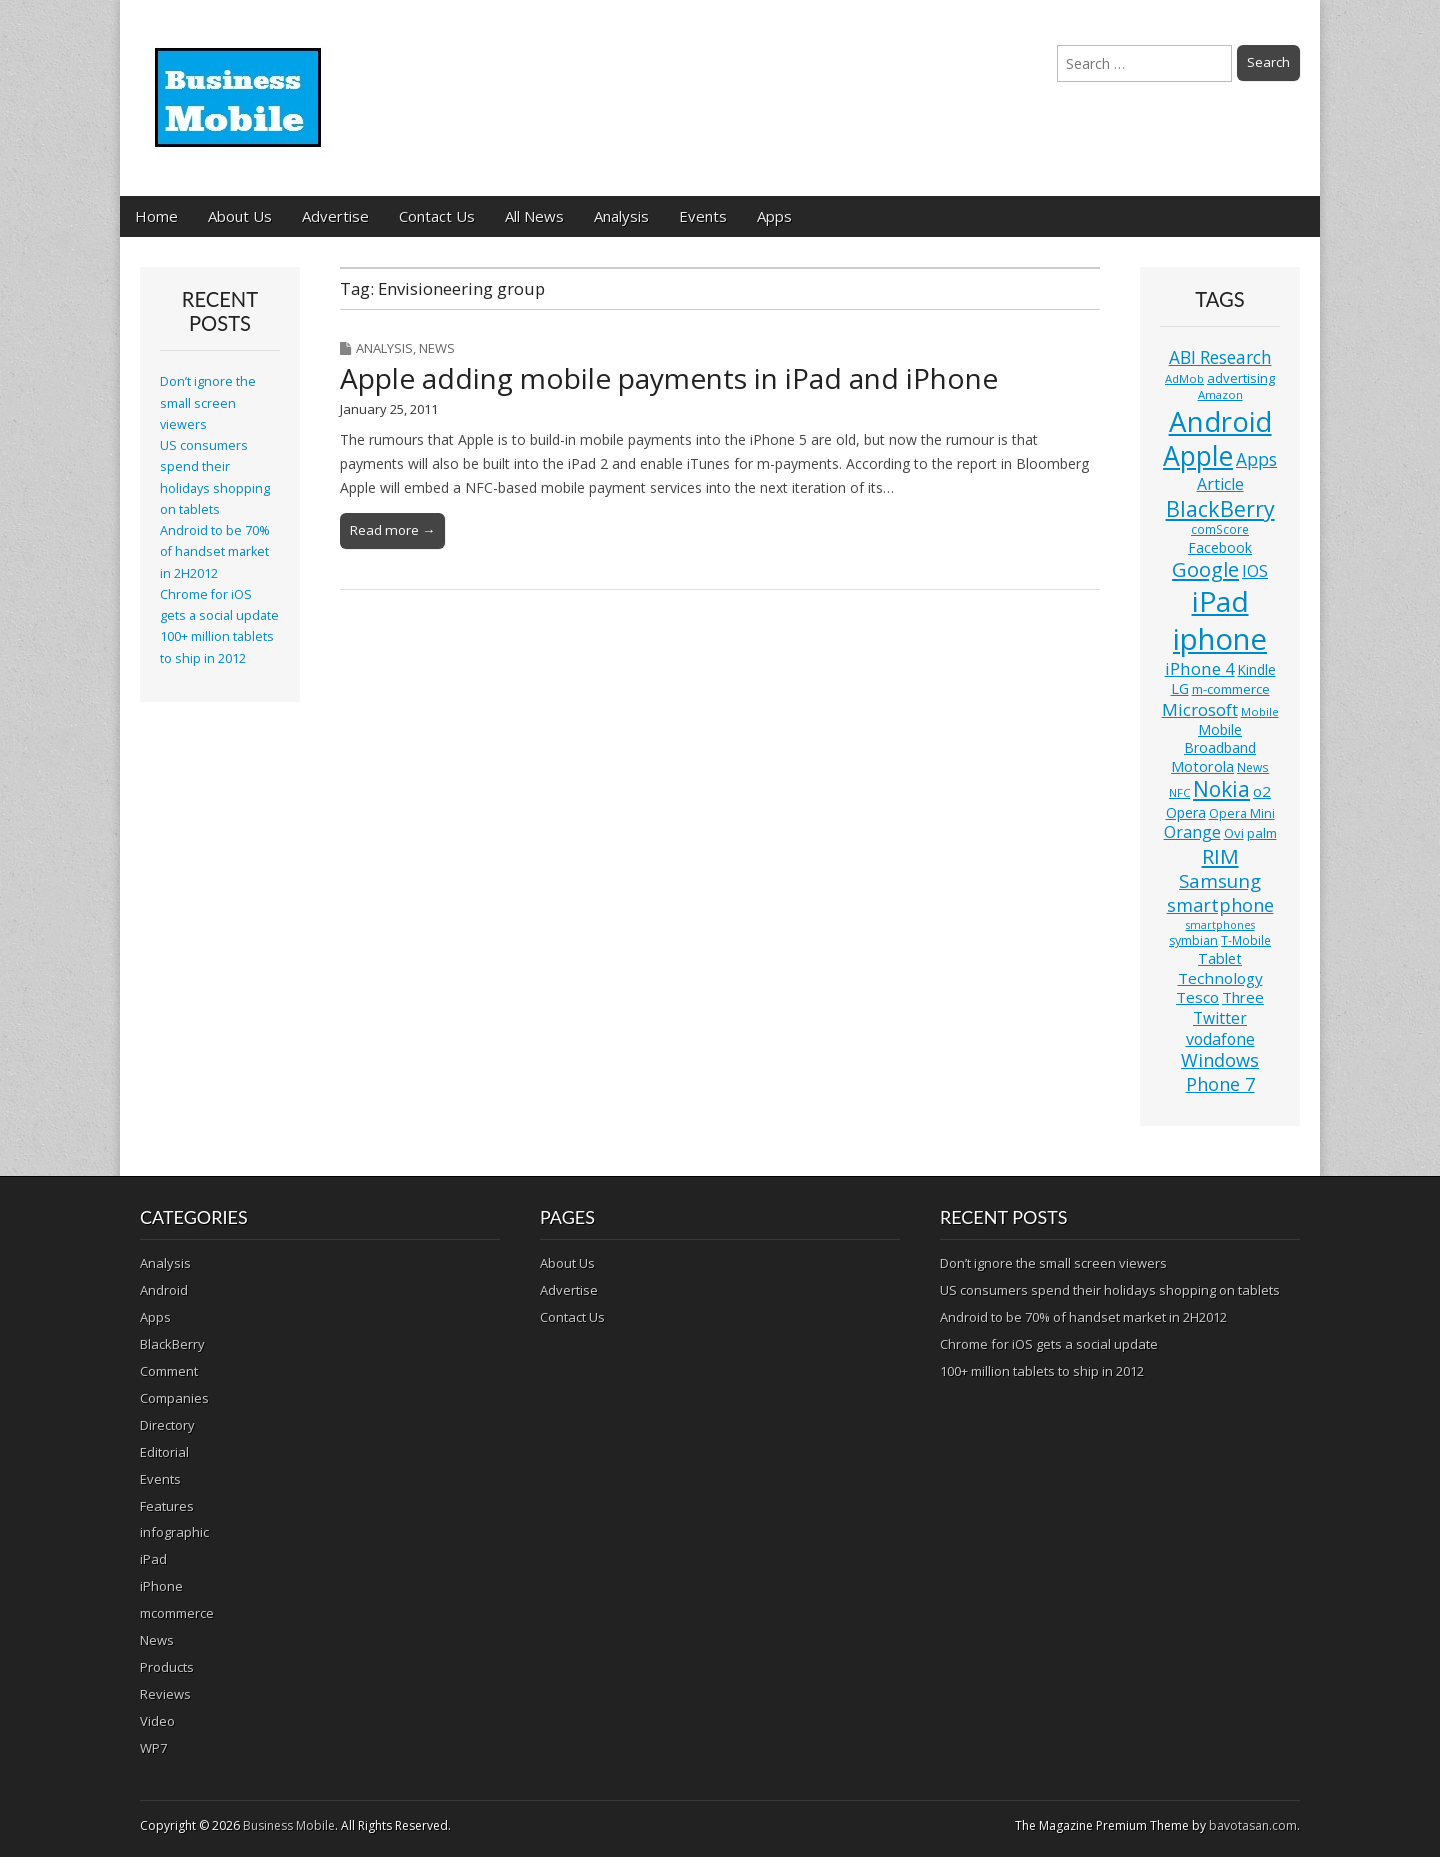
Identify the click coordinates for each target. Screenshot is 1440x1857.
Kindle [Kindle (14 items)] (1257, 669)
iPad (153, 1559)
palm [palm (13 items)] (1262, 833)
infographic (174, 1532)
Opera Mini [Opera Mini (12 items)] (1242, 813)
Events (703, 216)
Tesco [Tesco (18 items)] (1197, 997)
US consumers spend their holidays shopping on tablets (1110, 1290)
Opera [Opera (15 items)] (1186, 812)
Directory (167, 1425)
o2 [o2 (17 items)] (1262, 791)
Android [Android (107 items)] (1220, 421)
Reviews (165, 1694)
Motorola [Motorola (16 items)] (1202, 766)
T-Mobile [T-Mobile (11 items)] (1246, 940)
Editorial (164, 1452)
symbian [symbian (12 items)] (1193, 940)
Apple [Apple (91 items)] (1198, 456)
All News (534, 216)
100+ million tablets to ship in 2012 (1042, 1371)
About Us (240, 216)
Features (167, 1506)
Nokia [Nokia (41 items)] (1221, 789)
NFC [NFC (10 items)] (1179, 792)
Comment (169, 1371)
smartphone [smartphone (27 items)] (1220, 905)
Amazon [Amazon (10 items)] (1220, 394)
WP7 (153, 1748)
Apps (774, 216)
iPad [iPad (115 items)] (1220, 601)
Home (156, 216)
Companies (174, 1398)
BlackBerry (172, 1344)
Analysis (621, 216)
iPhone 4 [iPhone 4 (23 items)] (1200, 668)
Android (164, 1290)
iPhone (161, 1586)
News (437, 348)
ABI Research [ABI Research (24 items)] (1220, 357)
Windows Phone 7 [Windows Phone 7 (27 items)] (1220, 1072)
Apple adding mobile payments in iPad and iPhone (669, 378)
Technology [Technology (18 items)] (1220, 978)
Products (167, 1667)
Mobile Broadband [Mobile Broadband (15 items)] (1220, 738)
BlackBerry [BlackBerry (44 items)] (1220, 508)
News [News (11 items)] (1253, 767)
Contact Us (437, 216)
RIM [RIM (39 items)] (1220, 856)
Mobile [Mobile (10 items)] (1260, 711)
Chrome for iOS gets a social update (1049, 1344)
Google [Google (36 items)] (1205, 569)
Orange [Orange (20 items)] (1192, 832)
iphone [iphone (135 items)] (1220, 639)
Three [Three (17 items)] (1243, 997)
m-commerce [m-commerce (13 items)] (1231, 689)
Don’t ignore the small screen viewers (208, 403)
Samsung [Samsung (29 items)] (1220, 880)
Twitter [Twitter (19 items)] (1220, 1018)
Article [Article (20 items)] (1220, 484)
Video (157, 1721)
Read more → (392, 530)
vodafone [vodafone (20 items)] (1220, 1039)
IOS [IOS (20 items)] (1255, 571)
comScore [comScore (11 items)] (1220, 529)
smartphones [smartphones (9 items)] (1220, 925)
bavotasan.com (1253, 1825)
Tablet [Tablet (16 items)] (1220, 958)
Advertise (335, 216)
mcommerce (177, 1613)
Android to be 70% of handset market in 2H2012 (215, 552)
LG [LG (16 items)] (1180, 688)
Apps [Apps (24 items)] (1256, 459)
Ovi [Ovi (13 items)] (1234, 833)
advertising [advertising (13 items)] (1241, 378)
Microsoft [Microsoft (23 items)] (1200, 709)
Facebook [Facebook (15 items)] (1220, 547)
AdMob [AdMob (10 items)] (1184, 378)
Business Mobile (289, 1825)
